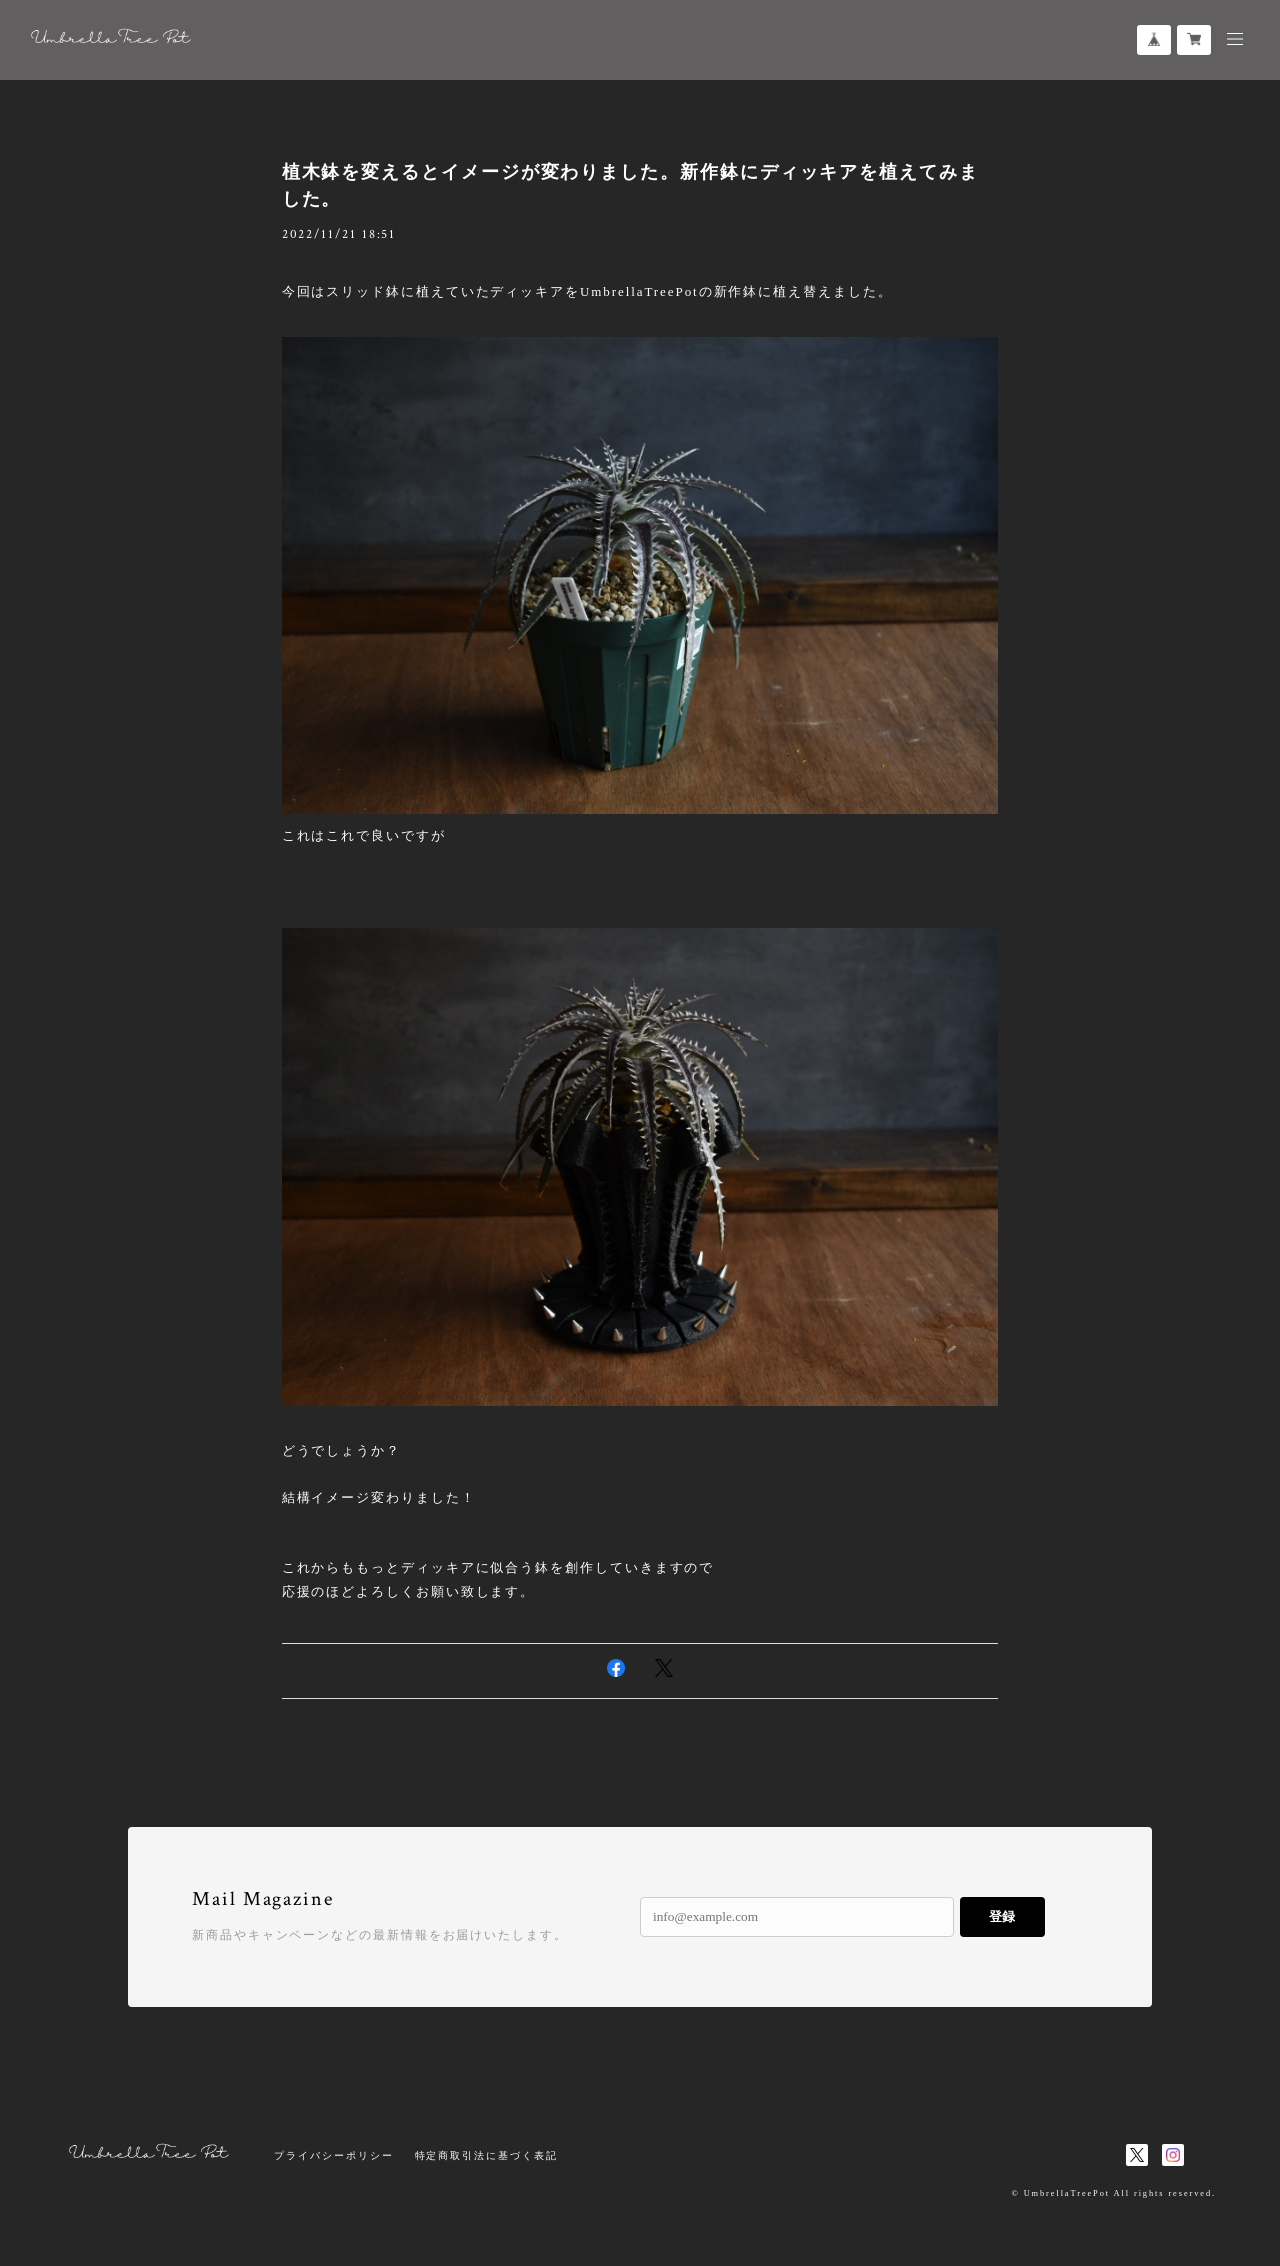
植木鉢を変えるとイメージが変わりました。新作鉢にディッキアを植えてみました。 (630, 185)
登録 (1002, 1916)
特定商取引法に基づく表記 (486, 2155)
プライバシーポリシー (333, 2155)
